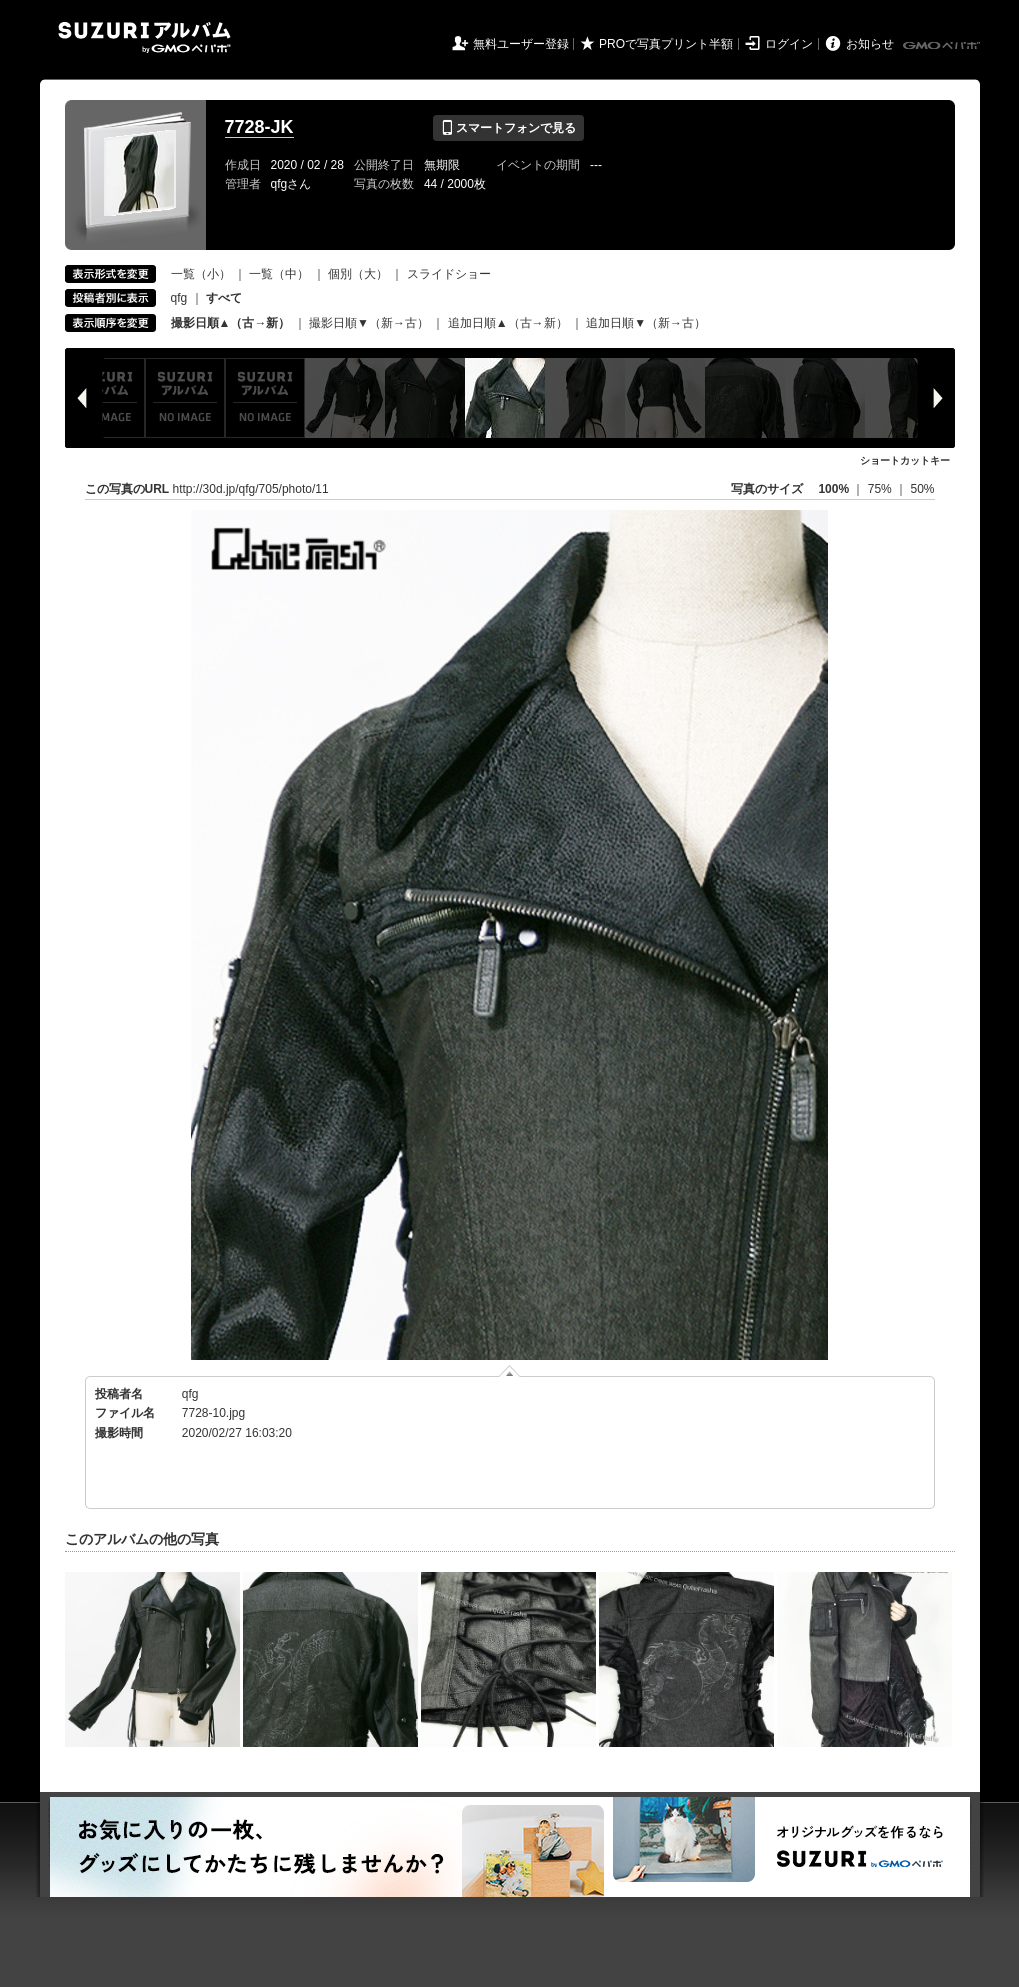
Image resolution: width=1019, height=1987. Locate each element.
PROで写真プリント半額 (666, 44)
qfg (179, 298)
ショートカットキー (905, 460)
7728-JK (259, 127)
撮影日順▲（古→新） (231, 323)
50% (922, 489)
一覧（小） (201, 274)
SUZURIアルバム (144, 37)
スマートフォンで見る (508, 128)
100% (833, 489)
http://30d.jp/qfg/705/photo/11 (251, 489)
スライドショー (449, 274)
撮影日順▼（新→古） (369, 323)
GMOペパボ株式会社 (943, 46)
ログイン (789, 44)
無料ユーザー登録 (521, 44)
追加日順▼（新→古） (646, 323)
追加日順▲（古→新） (508, 323)
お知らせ (870, 44)
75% (881, 489)
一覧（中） (279, 274)
